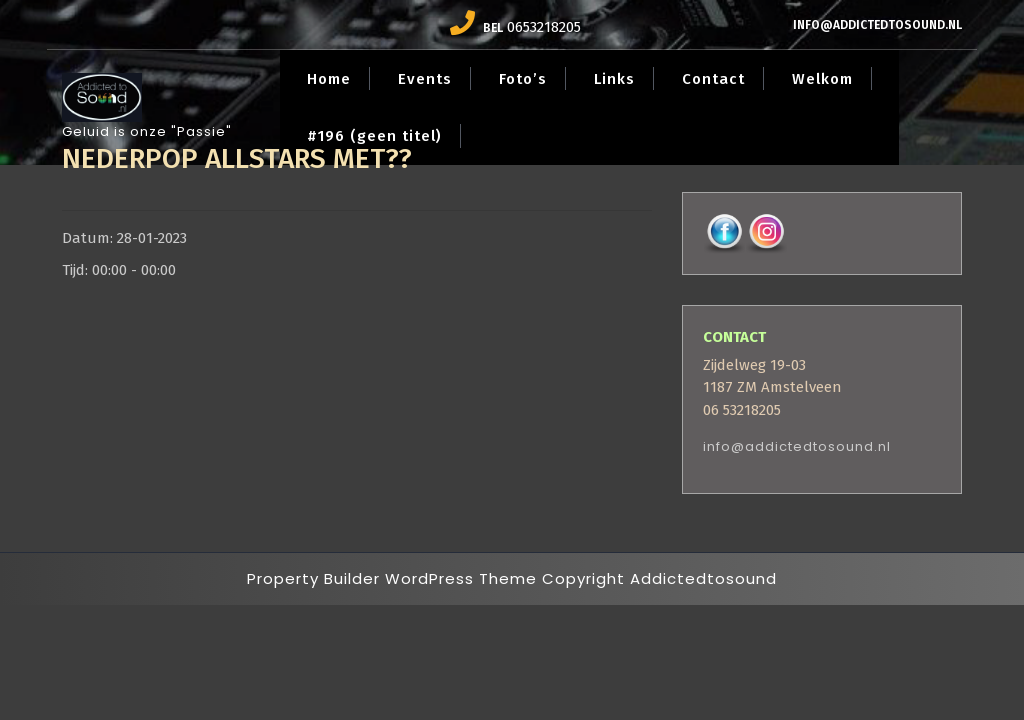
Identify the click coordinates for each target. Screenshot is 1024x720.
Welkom (822, 79)
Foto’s (523, 79)
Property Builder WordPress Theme (392, 578)
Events (425, 79)
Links (614, 79)
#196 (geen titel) (374, 136)
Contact (713, 79)
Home (329, 79)
